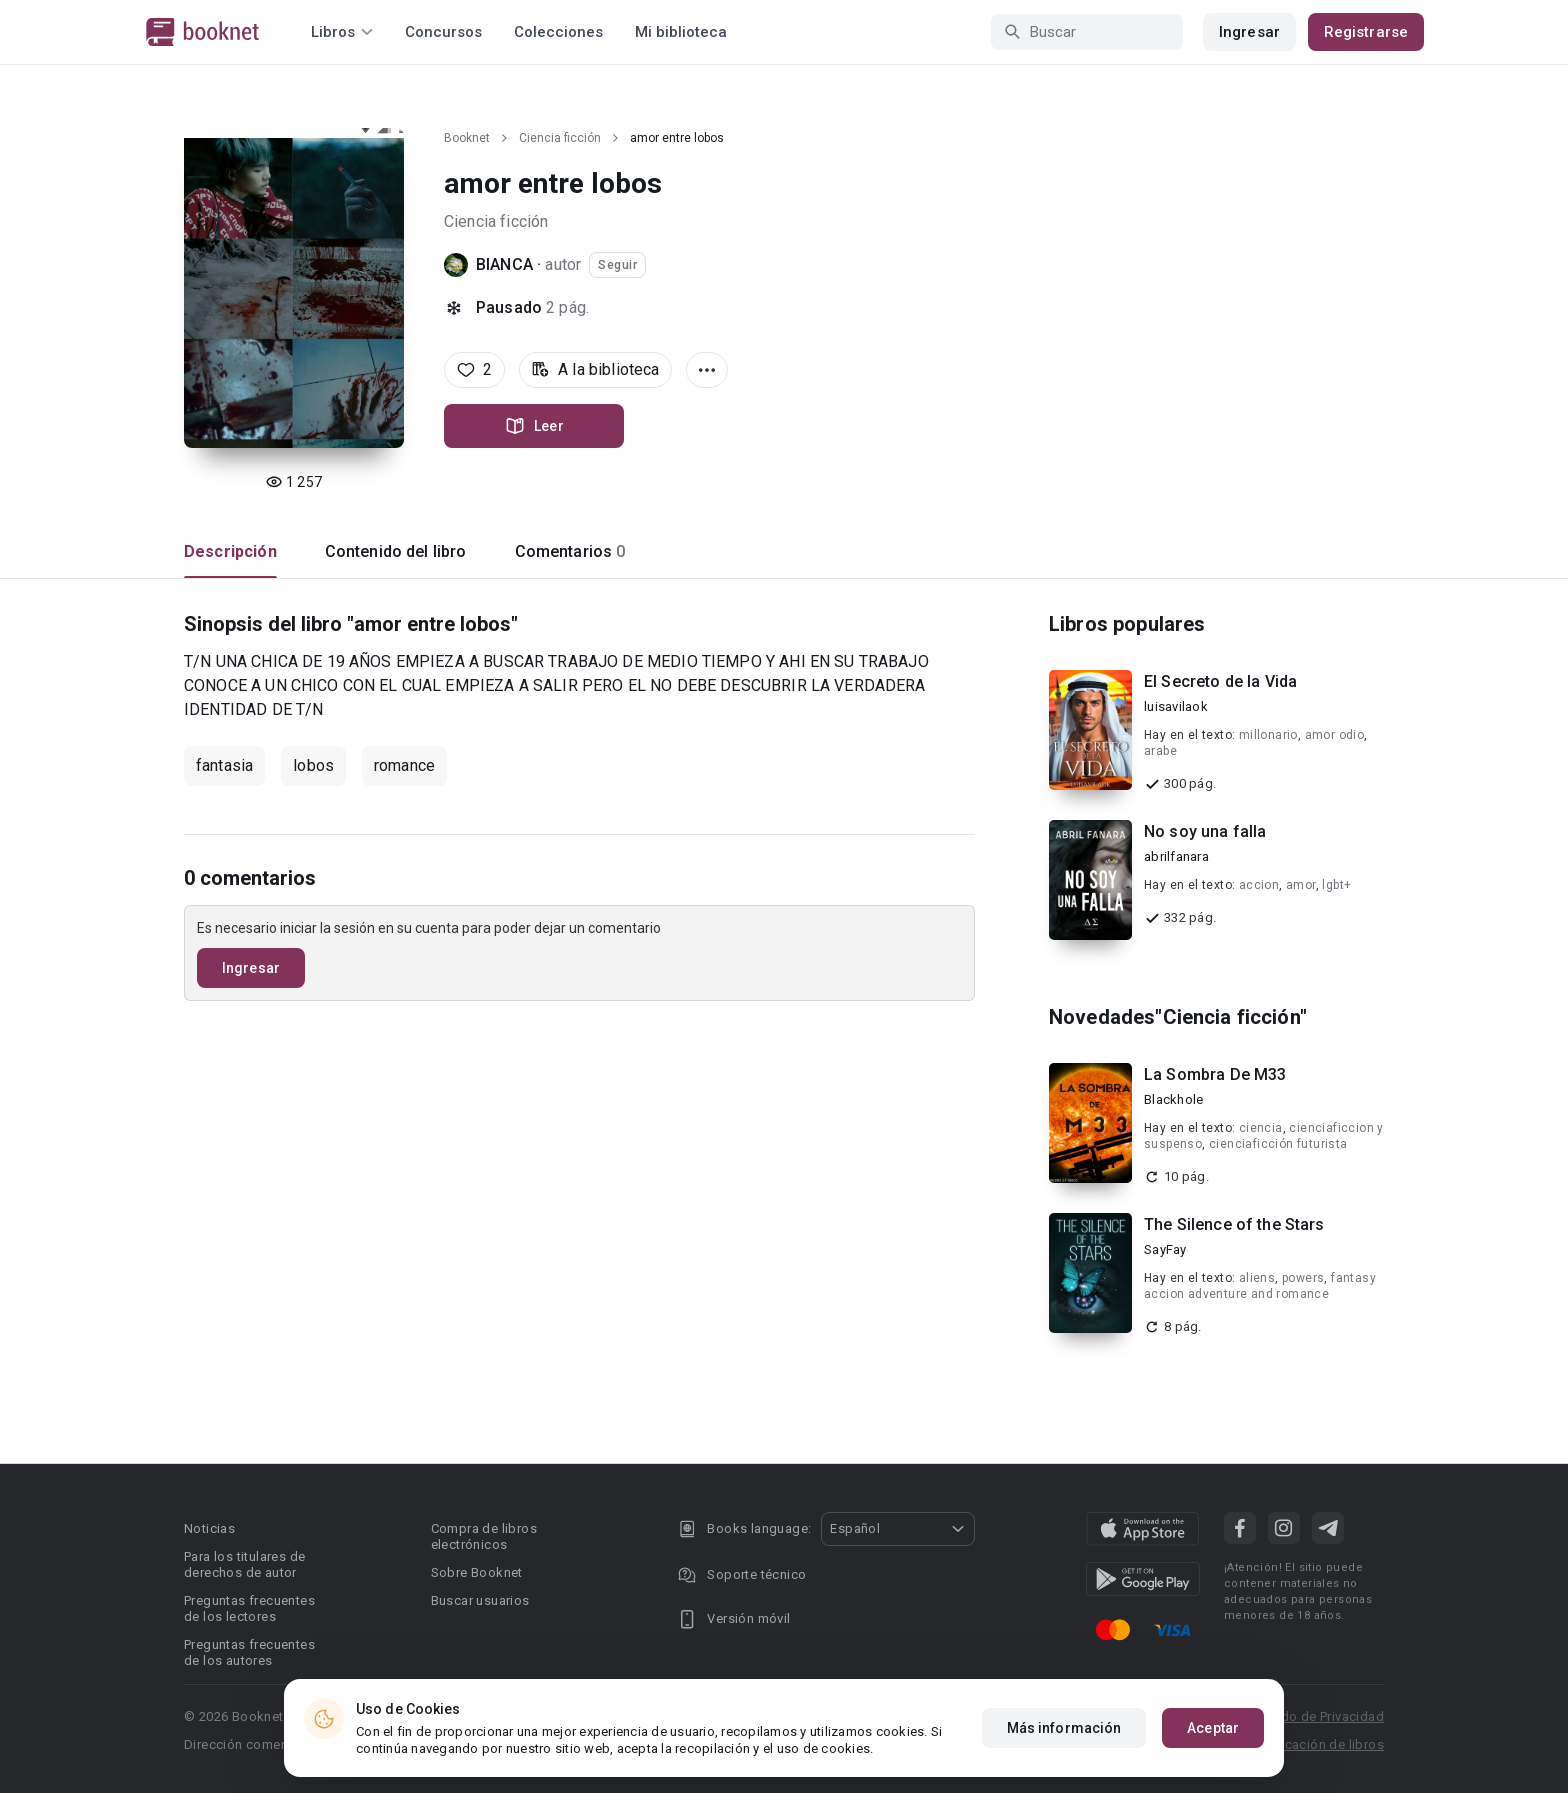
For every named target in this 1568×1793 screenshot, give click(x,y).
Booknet (467, 138)
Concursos (443, 32)
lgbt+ (1336, 885)
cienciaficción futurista (1278, 1144)
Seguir (617, 265)
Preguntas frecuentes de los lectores (249, 1608)
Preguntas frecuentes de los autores (249, 1652)
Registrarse (1366, 32)
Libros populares (1127, 624)
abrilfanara (1176, 856)
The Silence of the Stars (1234, 1224)
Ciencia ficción (560, 138)
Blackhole (1173, 1099)
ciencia (1261, 1128)
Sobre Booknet (477, 1572)
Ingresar (1249, 32)
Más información (1064, 1728)
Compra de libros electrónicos (484, 1536)
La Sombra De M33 (1215, 1074)
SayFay (1165, 1249)
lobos (313, 765)
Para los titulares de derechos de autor (244, 1564)
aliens (1257, 1278)
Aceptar (1213, 1728)
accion (1259, 885)
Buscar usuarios (480, 1600)
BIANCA (504, 264)
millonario (1268, 735)
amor (1301, 885)
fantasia (224, 765)
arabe (1160, 751)
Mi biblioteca (681, 32)
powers (1303, 1278)
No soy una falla (1205, 831)
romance (404, 765)
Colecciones (558, 32)
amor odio (1335, 735)
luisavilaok (1176, 706)
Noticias (209, 1528)
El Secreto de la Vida (1220, 681)
